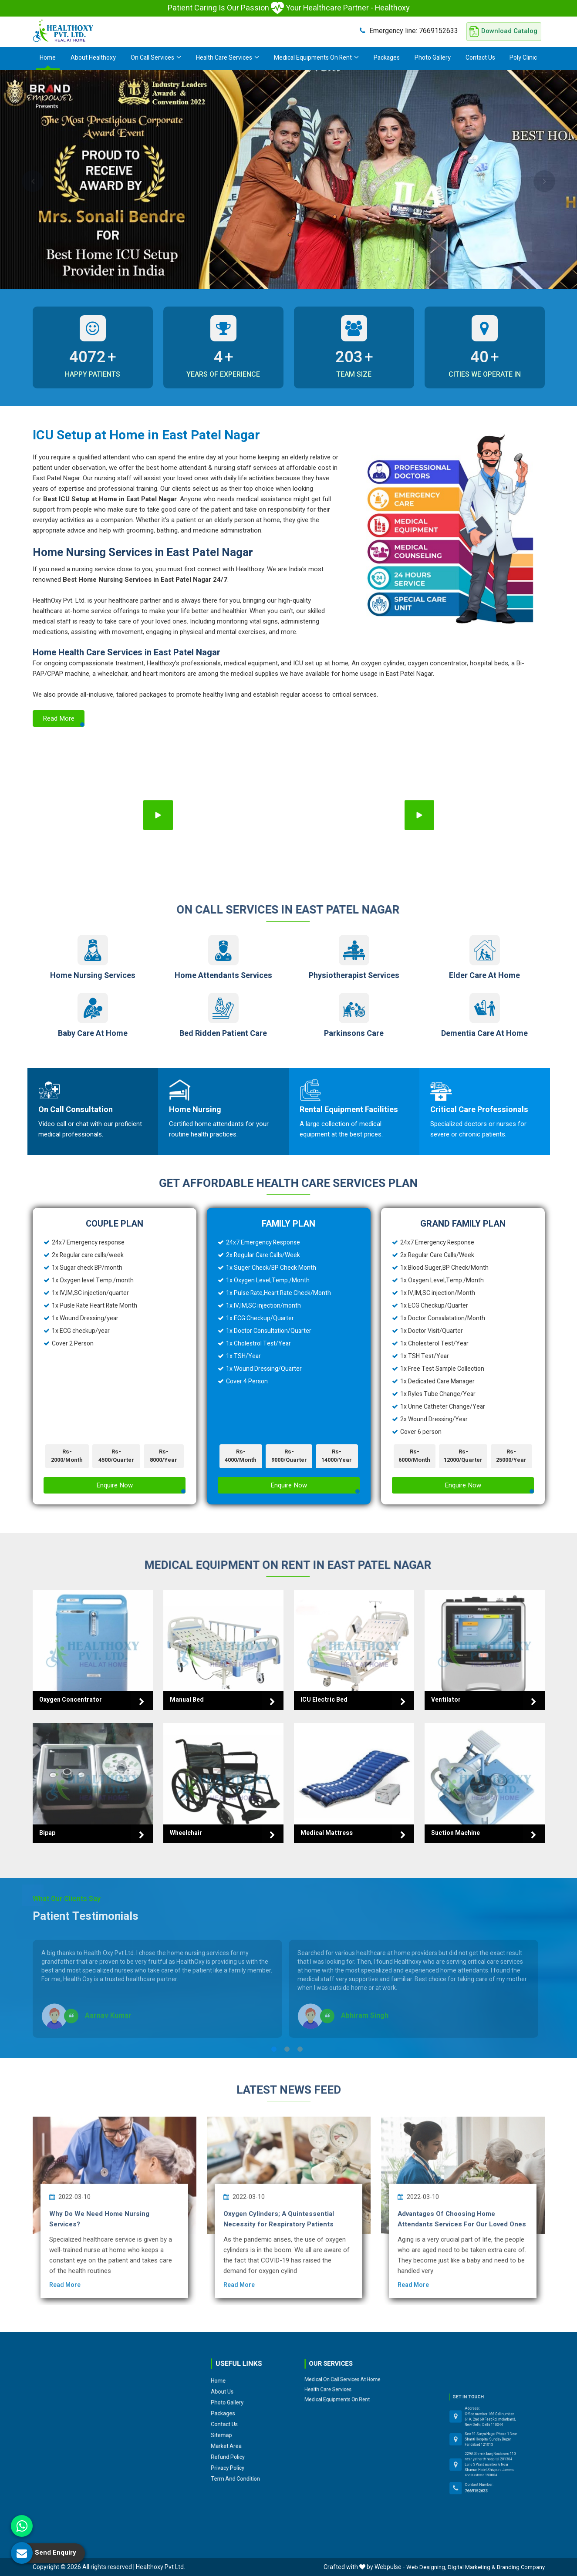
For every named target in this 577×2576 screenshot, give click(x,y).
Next (544, 181)
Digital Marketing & (472, 2567)
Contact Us (480, 57)
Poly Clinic (523, 57)
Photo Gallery (433, 57)
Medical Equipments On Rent (316, 57)
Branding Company (521, 2567)
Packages (387, 57)
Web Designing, (426, 2567)
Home (48, 57)
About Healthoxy (93, 57)
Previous (33, 181)
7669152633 (409, 31)
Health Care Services (227, 57)
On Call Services (156, 57)
